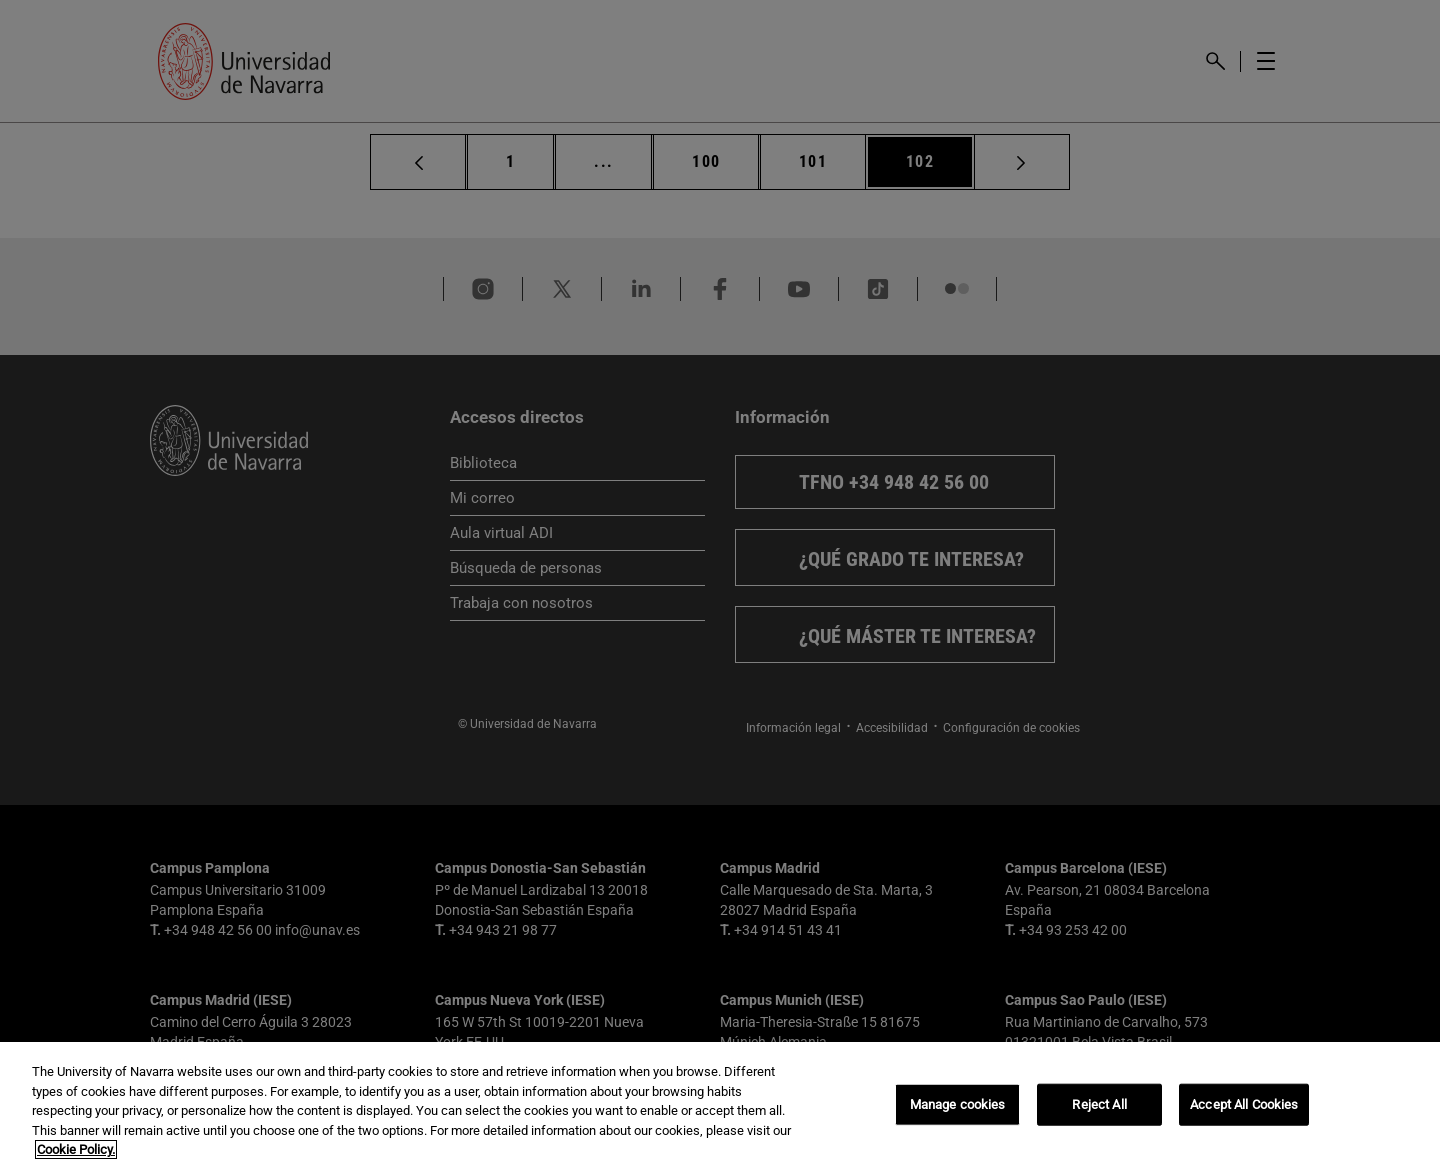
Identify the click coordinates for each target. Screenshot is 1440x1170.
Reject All (1099, 1104)
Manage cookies (958, 1104)
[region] (720, 1106)
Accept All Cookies (1244, 1104)
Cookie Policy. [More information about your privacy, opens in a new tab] (76, 1149)
